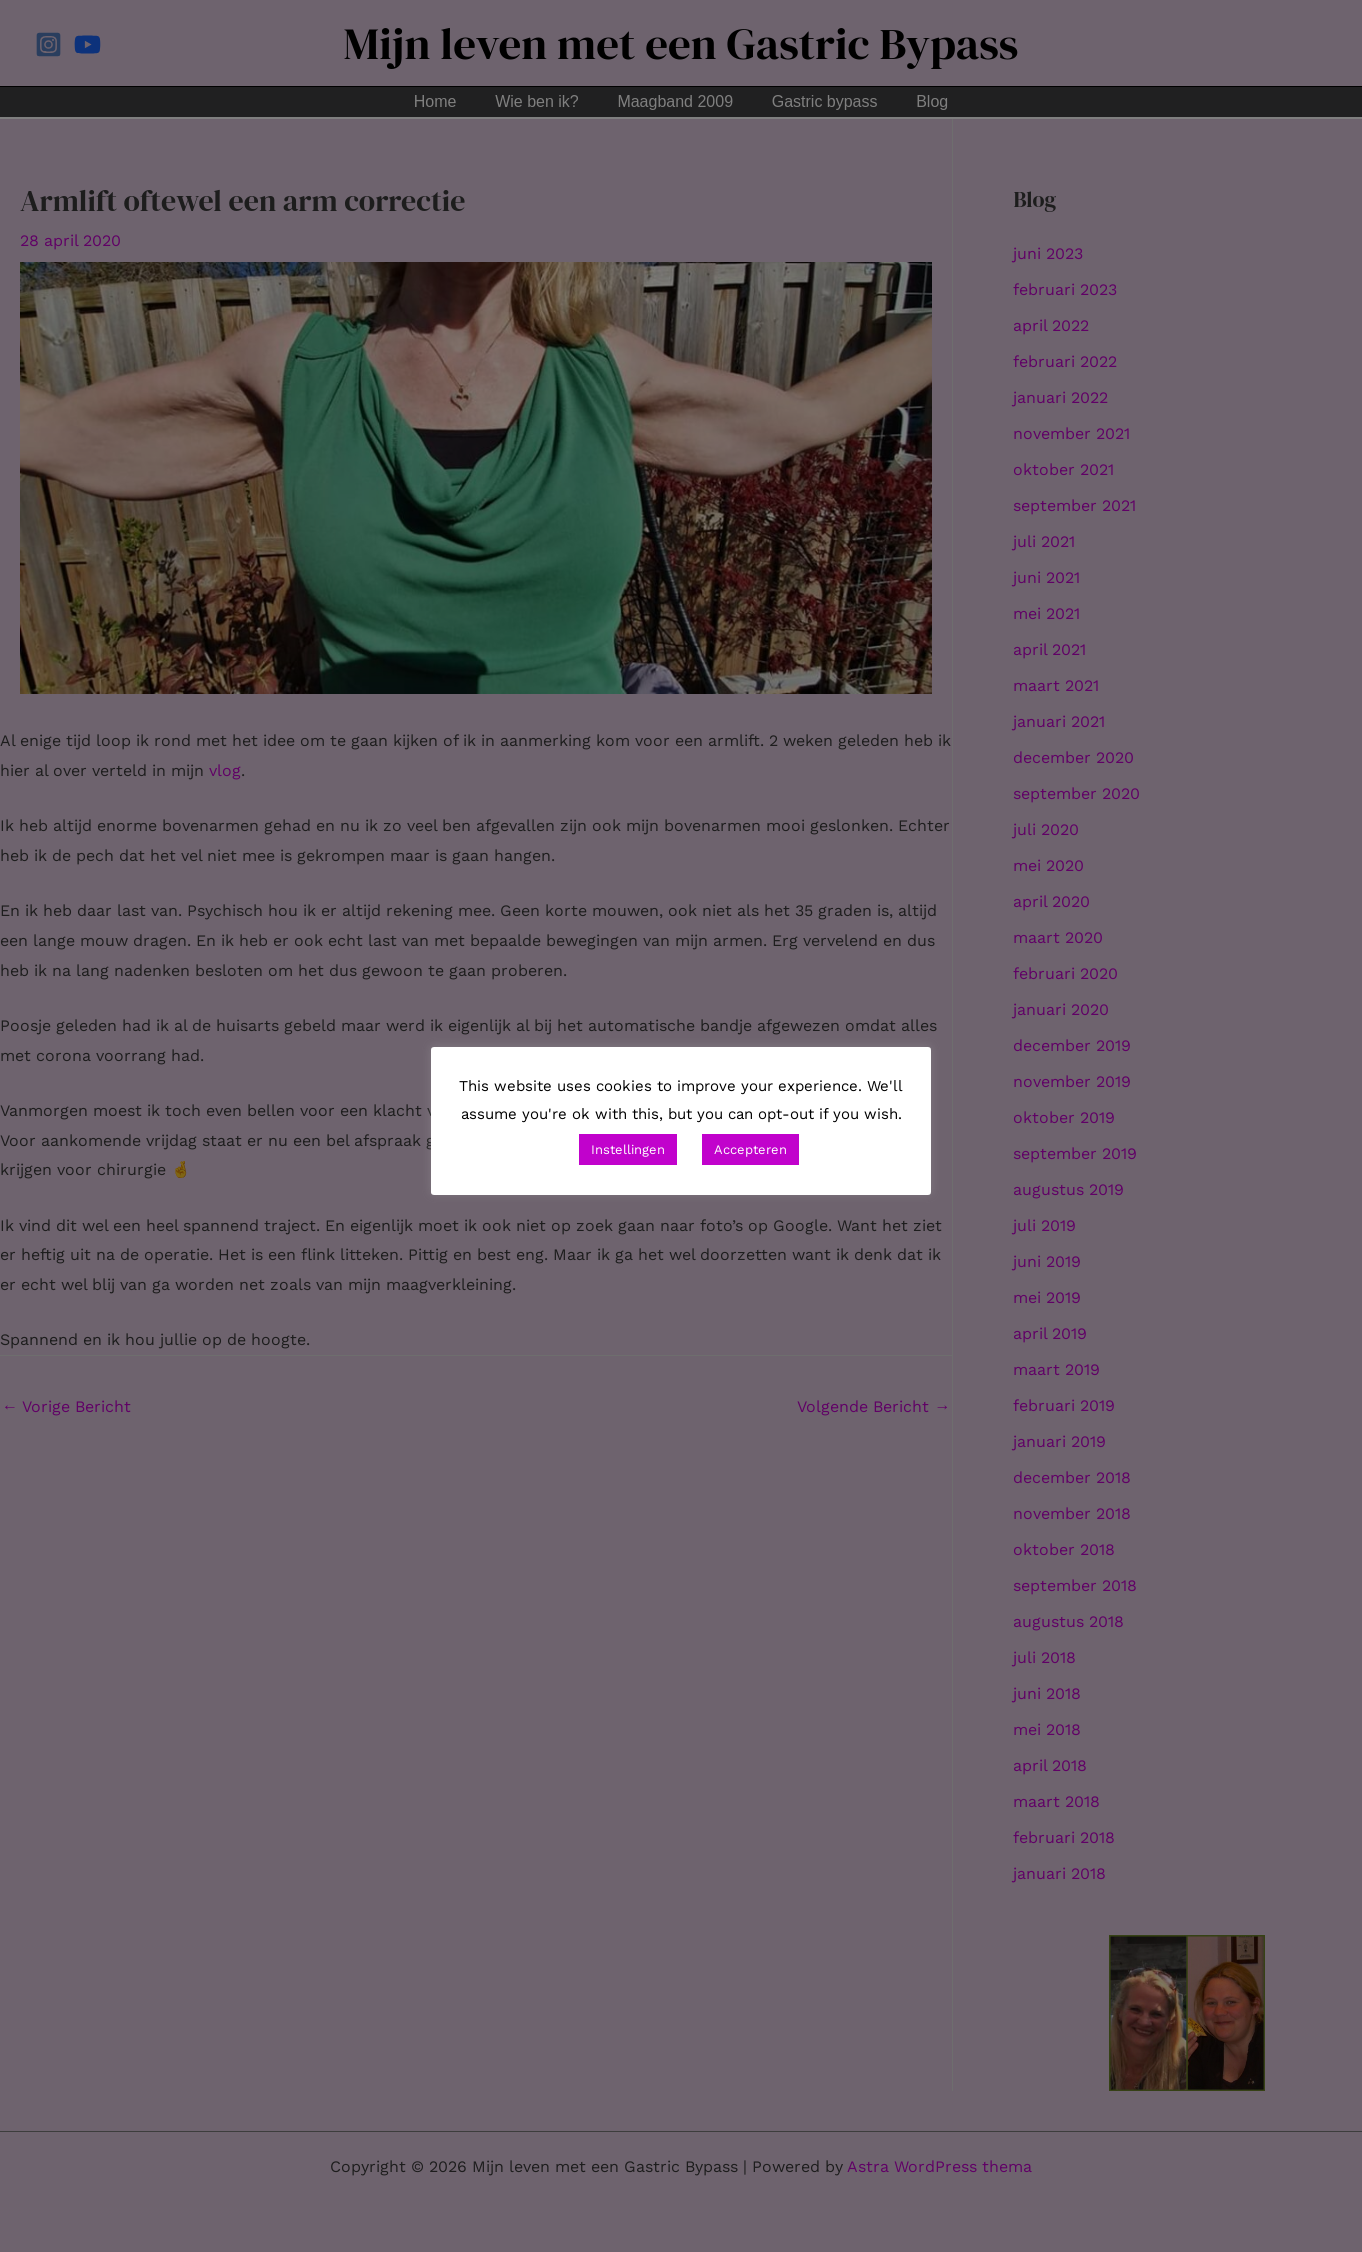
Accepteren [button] (750, 1149)
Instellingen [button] (628, 1149)
